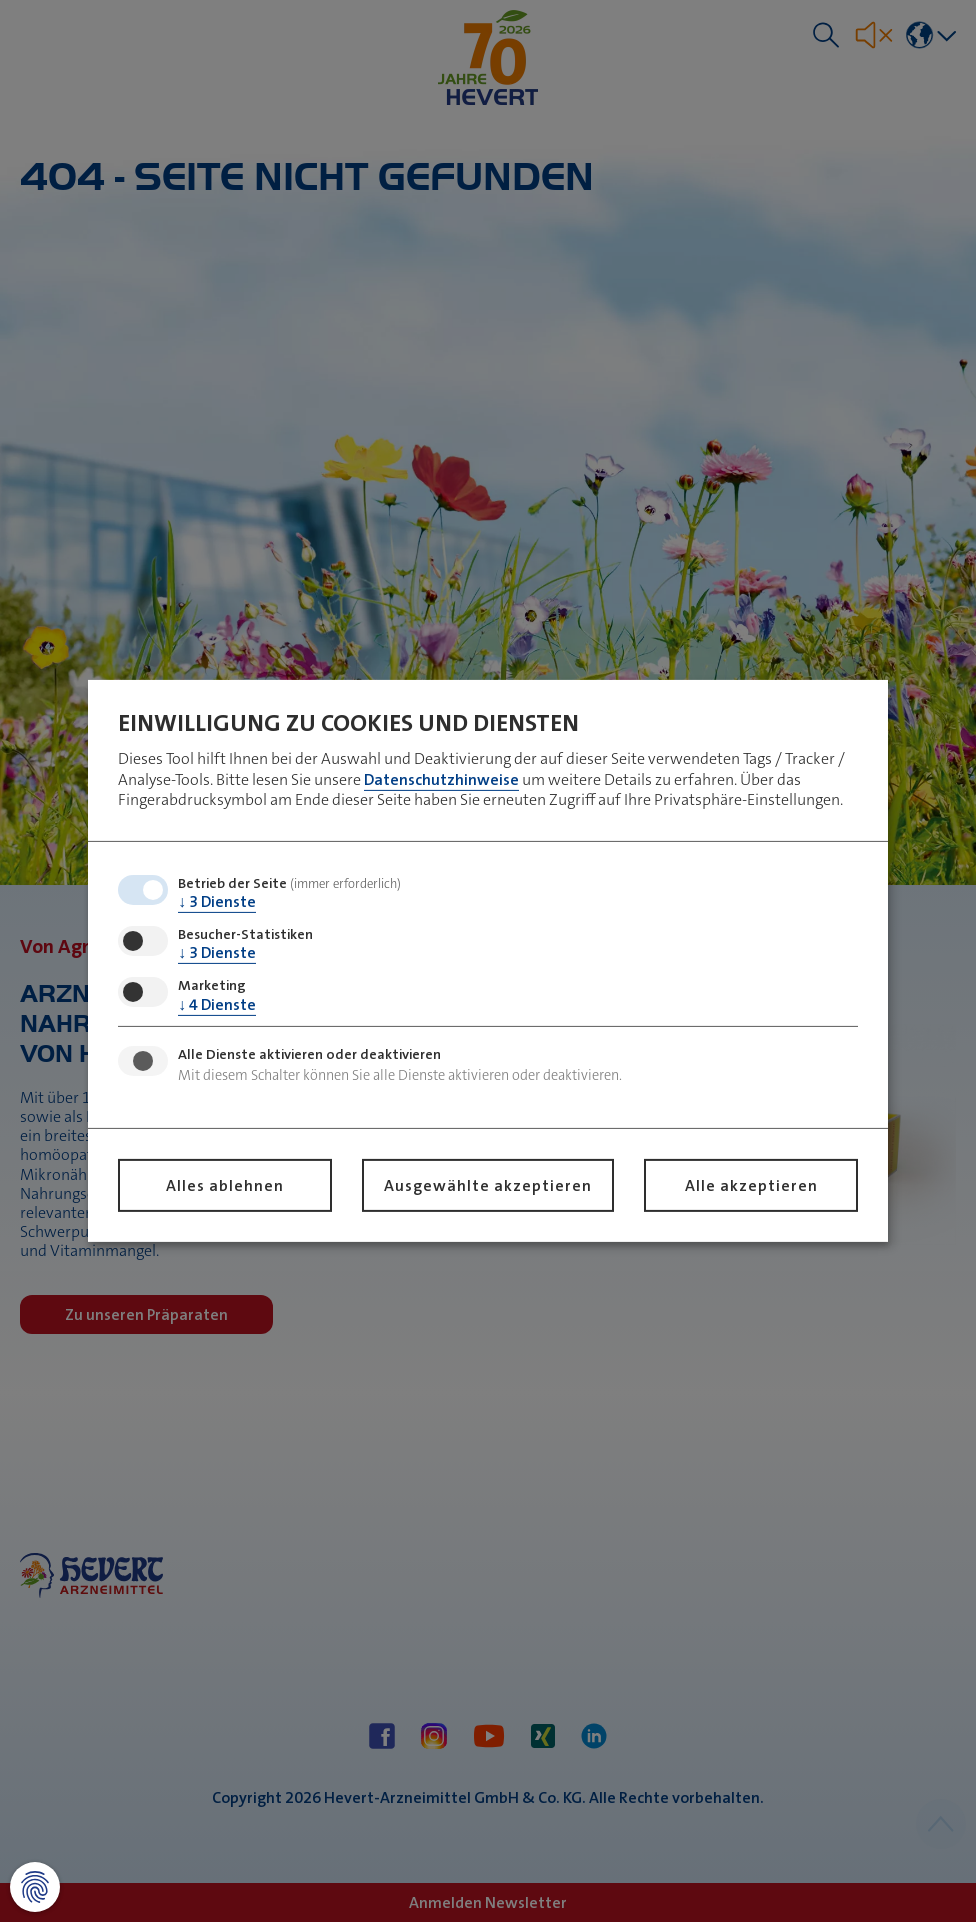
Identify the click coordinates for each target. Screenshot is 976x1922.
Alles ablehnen (225, 1185)
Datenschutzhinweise (441, 778)
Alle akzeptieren (751, 1185)
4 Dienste (217, 1003)
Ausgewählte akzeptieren (488, 1185)
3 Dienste (217, 901)
